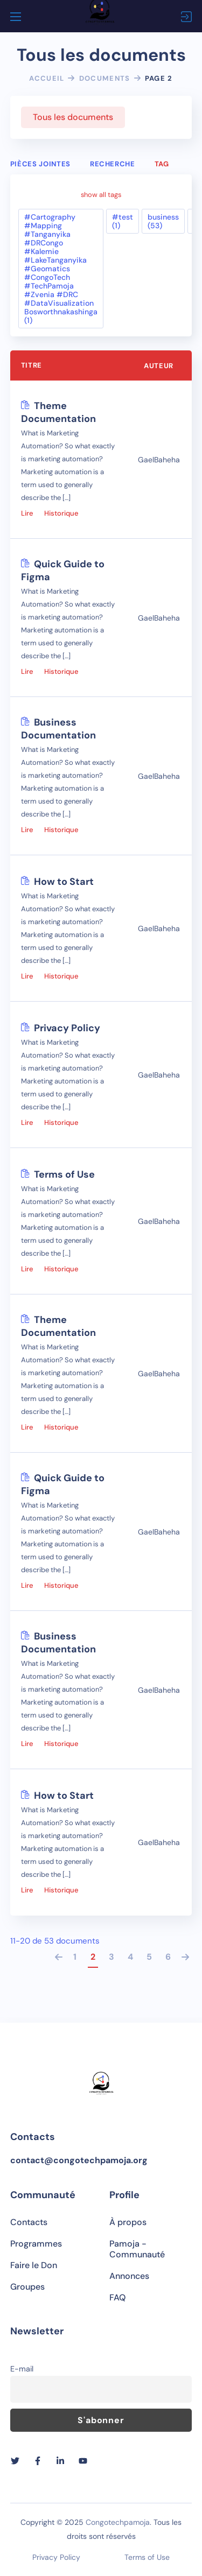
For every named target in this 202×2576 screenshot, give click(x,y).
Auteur (158, 366)
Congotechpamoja (118, 2522)
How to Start (64, 882)
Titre (31, 366)
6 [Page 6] (168, 1957)
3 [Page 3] (111, 1957)
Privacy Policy (67, 1029)
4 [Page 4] (130, 1957)
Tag (162, 163)
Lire (27, 514)
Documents (104, 78)
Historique (61, 514)
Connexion (186, 16)
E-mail (21, 2369)
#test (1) (122, 222)
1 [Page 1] (74, 1957)
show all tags (101, 192)
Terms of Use (64, 1175)
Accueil (46, 78)
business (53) (163, 222)
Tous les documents (73, 117)
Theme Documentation (58, 413)
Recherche (112, 163)
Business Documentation (58, 730)
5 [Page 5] (149, 1957)
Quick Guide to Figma (63, 572)
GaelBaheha (159, 461)
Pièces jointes (40, 163)
